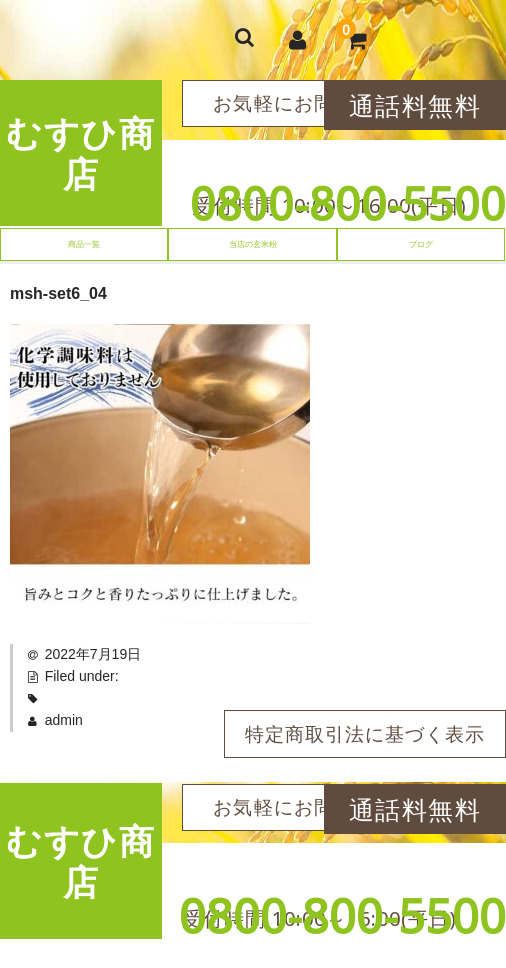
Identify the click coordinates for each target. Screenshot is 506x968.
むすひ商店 (80, 153)
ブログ (421, 244)
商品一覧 (84, 244)
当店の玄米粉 (253, 244)
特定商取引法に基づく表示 (365, 734)
